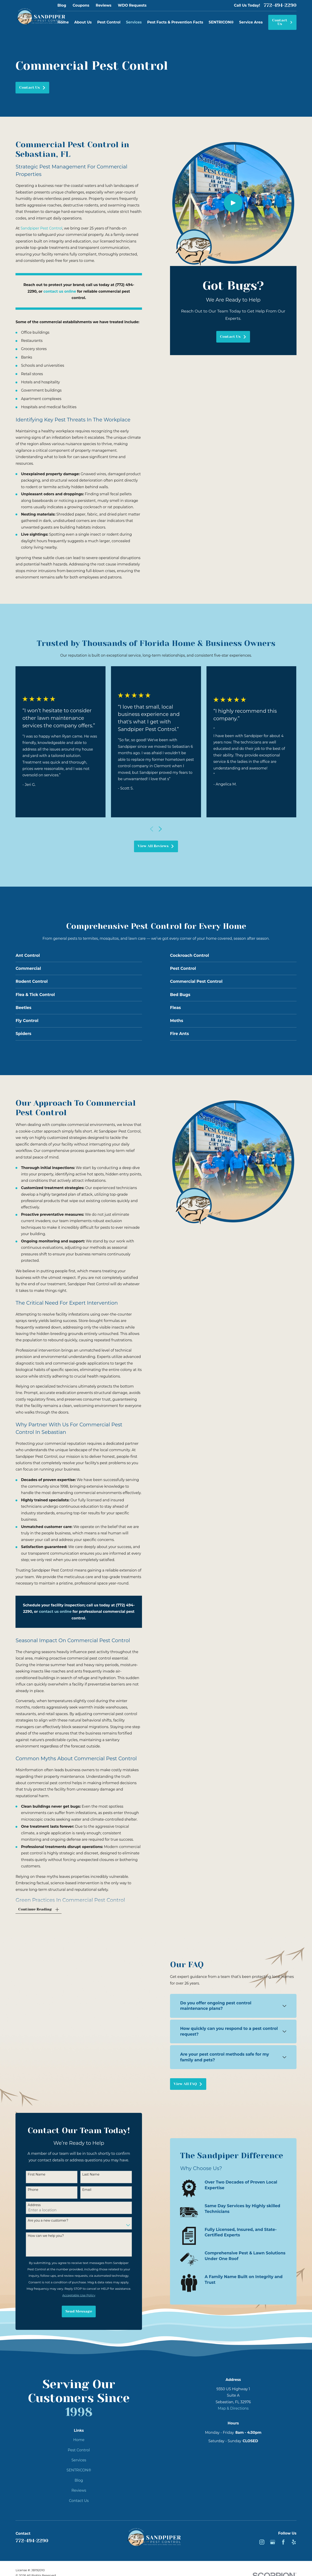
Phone (28, 2190)
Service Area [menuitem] (251, 22)
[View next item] (160, 828)
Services (78, 2460)
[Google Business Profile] (272, 2542)
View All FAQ (192, 2084)
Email (82, 2190)
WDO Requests (132, 5)
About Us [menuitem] (83, 22)
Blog (61, 5)
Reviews (103, 5)
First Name (32, 2174)
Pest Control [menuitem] (108, 22)
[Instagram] (261, 2542)
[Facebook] (283, 2542)
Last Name (86, 2174)
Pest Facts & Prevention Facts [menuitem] (175, 22)
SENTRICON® (79, 2470)
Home (78, 2440)
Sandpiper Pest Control (41, 228)
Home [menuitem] (63, 22)
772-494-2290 (280, 5)
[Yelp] (293, 2542)
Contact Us (282, 22)
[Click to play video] (233, 203)
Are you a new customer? (43, 2220)
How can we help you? (41, 2236)
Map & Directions (233, 2408)
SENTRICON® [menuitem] (221, 22)
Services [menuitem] (134, 22)
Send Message (74, 2311)
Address (29, 2205)
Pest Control (79, 2450)
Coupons (81, 5)
